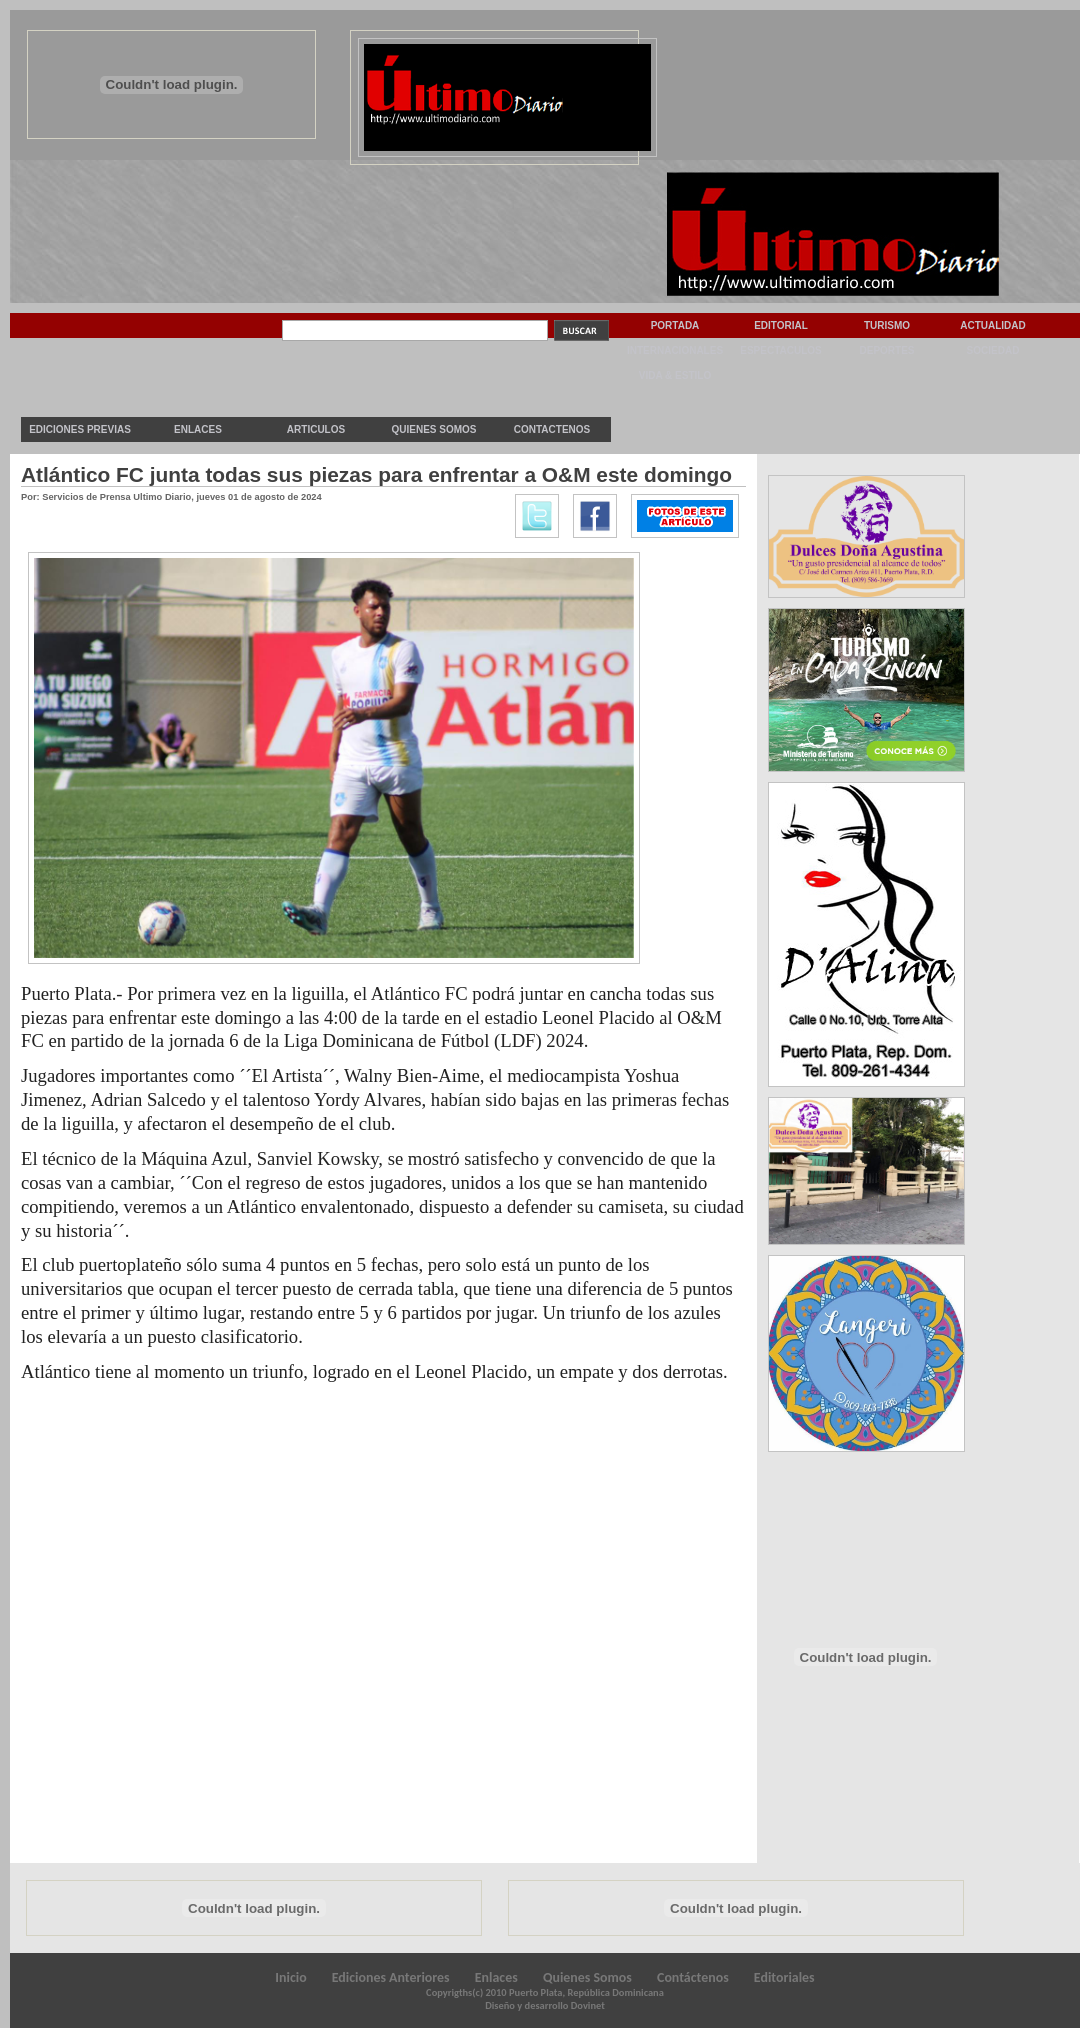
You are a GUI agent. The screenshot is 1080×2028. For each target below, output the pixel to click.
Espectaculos (781, 350)
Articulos (316, 429)
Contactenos (552, 429)
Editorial (781, 325)
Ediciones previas (80, 429)
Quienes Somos (433, 429)
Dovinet (588, 2005)
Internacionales (675, 350)
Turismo (887, 325)
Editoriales (784, 1977)
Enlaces (198, 429)
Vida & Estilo (675, 375)
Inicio (290, 1977)
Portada (675, 325)
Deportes (886, 350)
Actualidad (993, 325)
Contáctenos (693, 1977)
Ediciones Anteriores (391, 1977)
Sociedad (993, 350)
